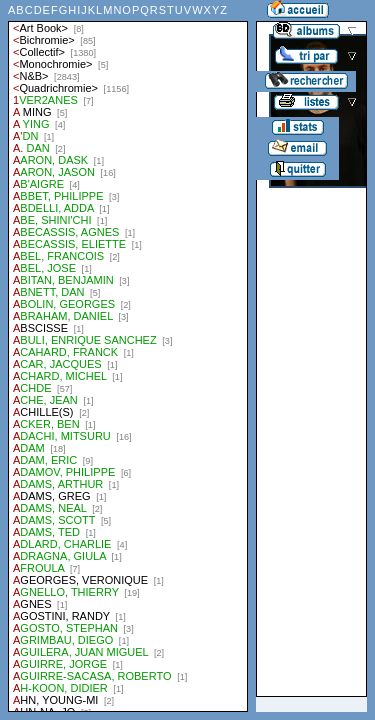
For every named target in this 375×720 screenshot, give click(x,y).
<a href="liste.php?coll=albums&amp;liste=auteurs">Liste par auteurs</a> (128, 356)
